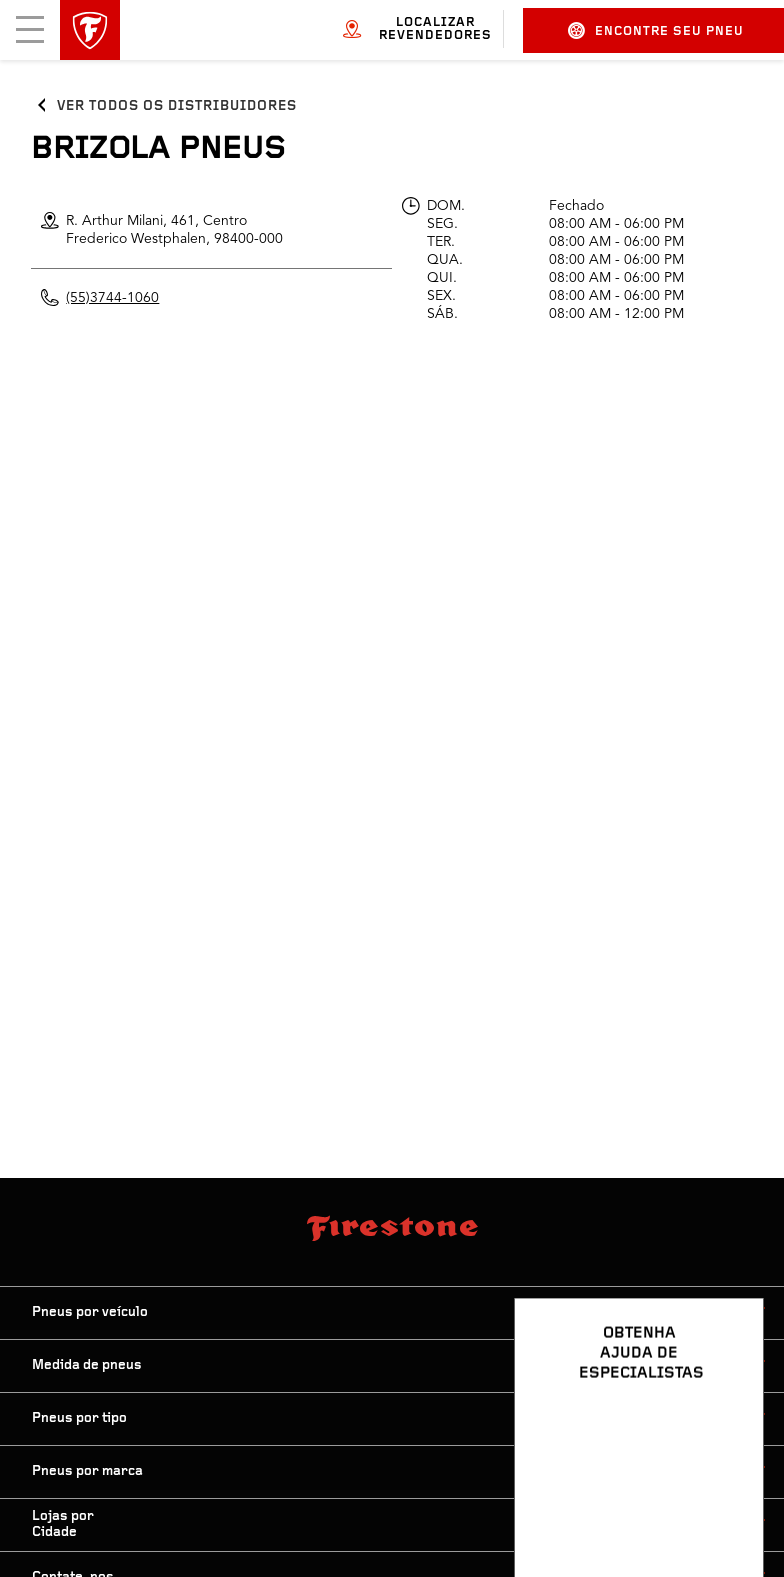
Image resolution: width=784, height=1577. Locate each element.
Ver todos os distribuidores (176, 106)
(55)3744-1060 (112, 298)
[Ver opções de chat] (726, 1504)
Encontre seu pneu (656, 30)
